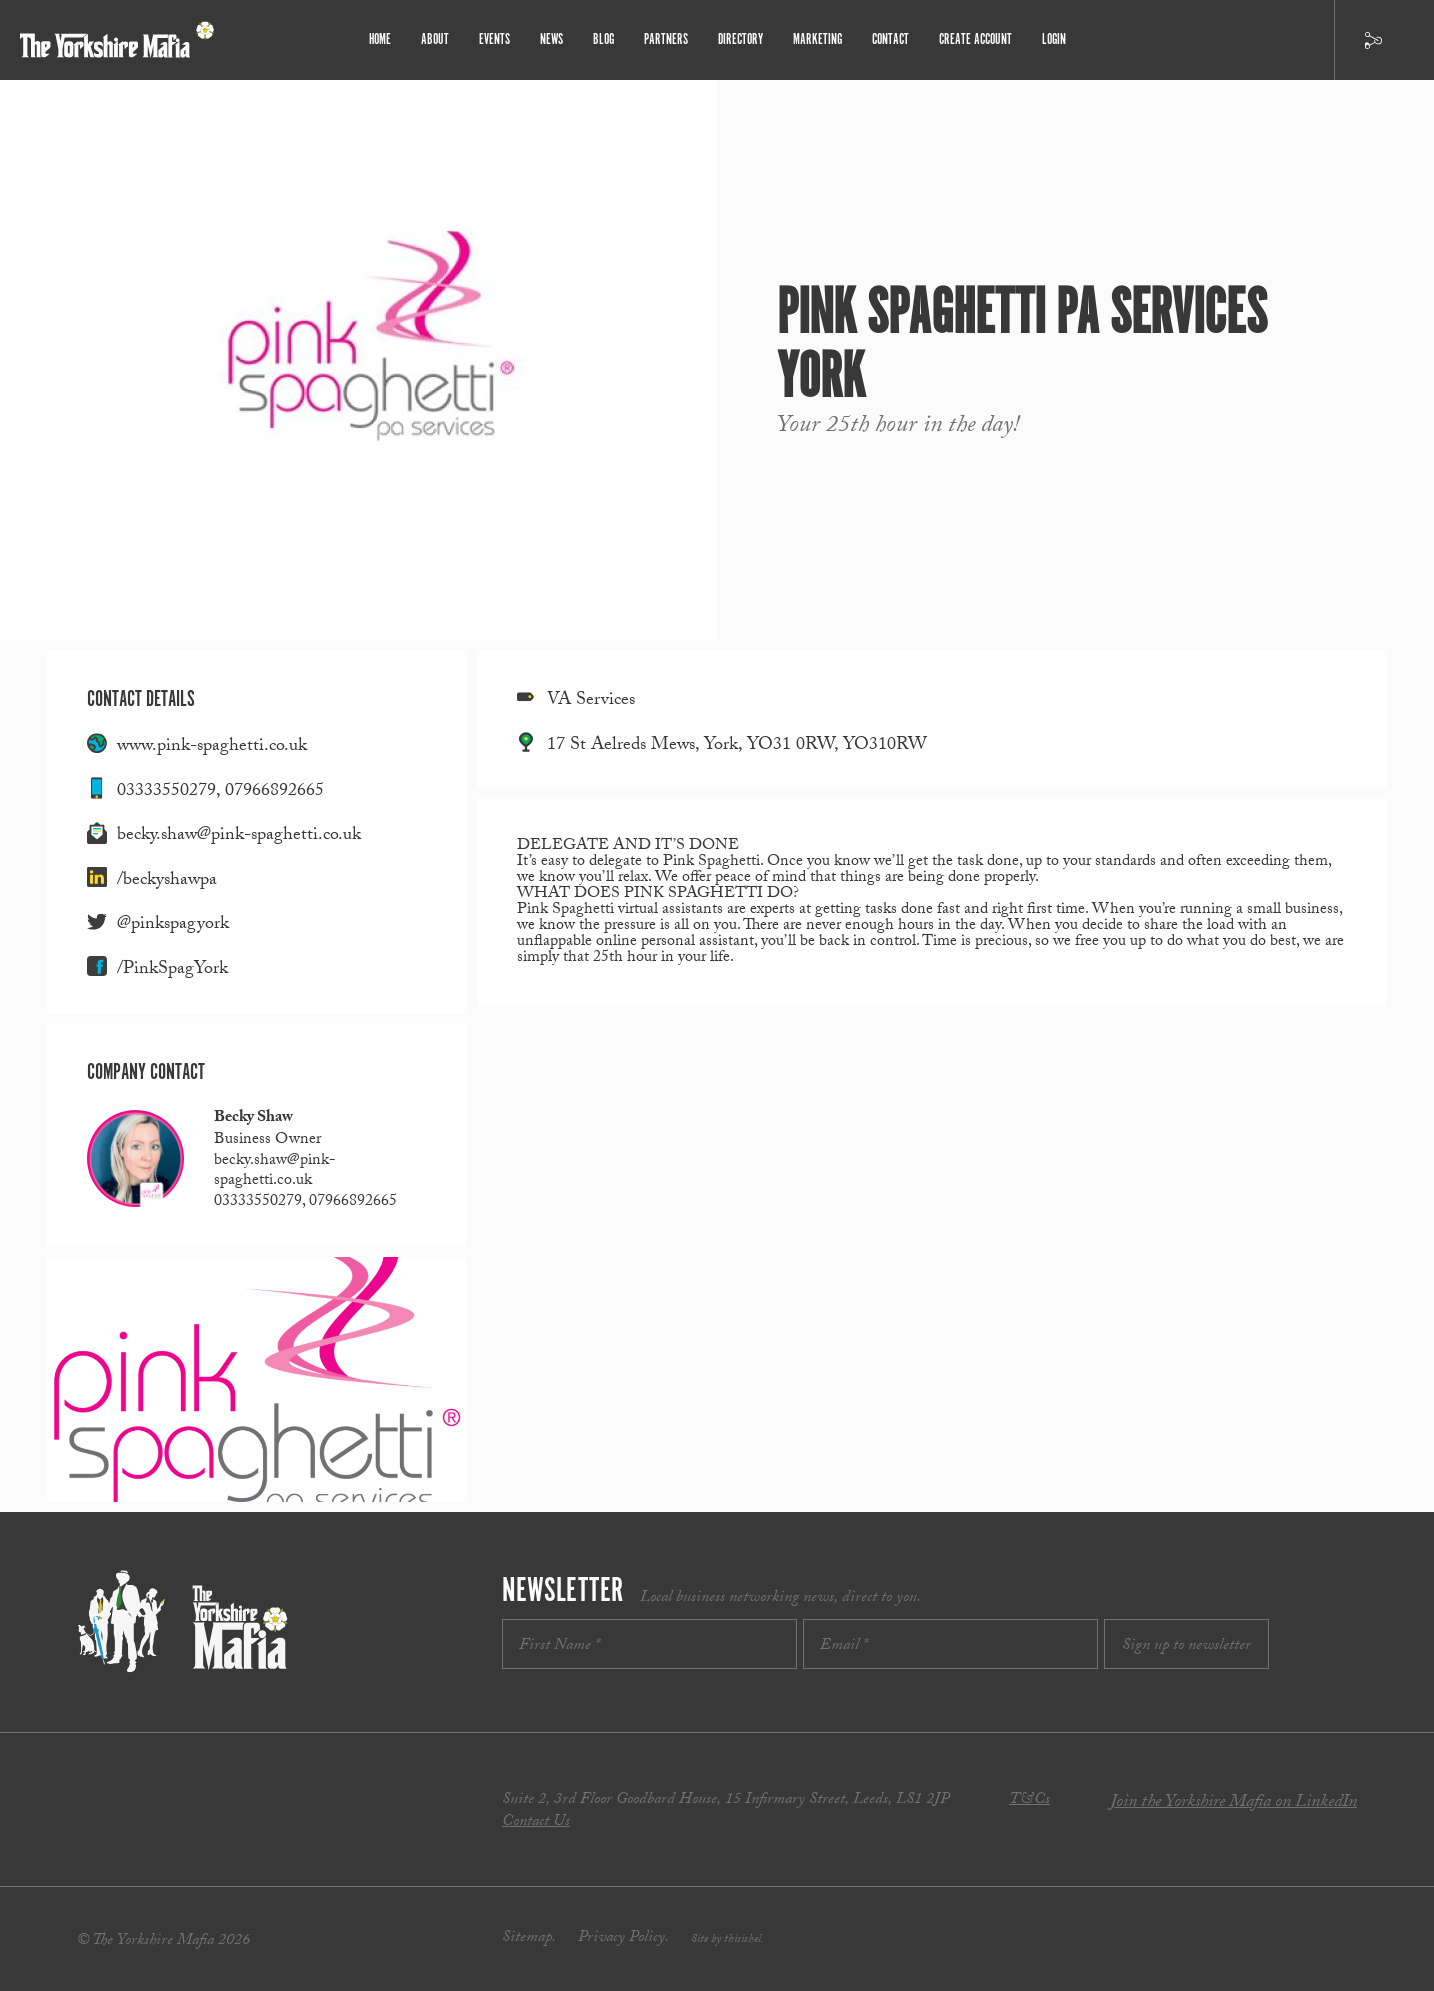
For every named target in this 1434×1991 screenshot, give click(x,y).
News (551, 39)
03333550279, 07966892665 (220, 792)
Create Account (975, 39)
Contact (890, 39)
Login (1054, 39)
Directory (740, 39)
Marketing (817, 39)
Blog (603, 39)
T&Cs (1029, 1800)
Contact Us (536, 1822)
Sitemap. (529, 1938)
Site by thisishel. (727, 1940)
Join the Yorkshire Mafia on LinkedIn (1233, 1803)
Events (494, 39)
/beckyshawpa (167, 881)
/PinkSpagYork (172, 970)
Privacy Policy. (623, 1938)
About (435, 39)
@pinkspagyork (173, 925)
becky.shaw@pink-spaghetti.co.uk (239, 836)
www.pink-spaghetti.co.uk (212, 747)
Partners (666, 39)
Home (380, 39)
